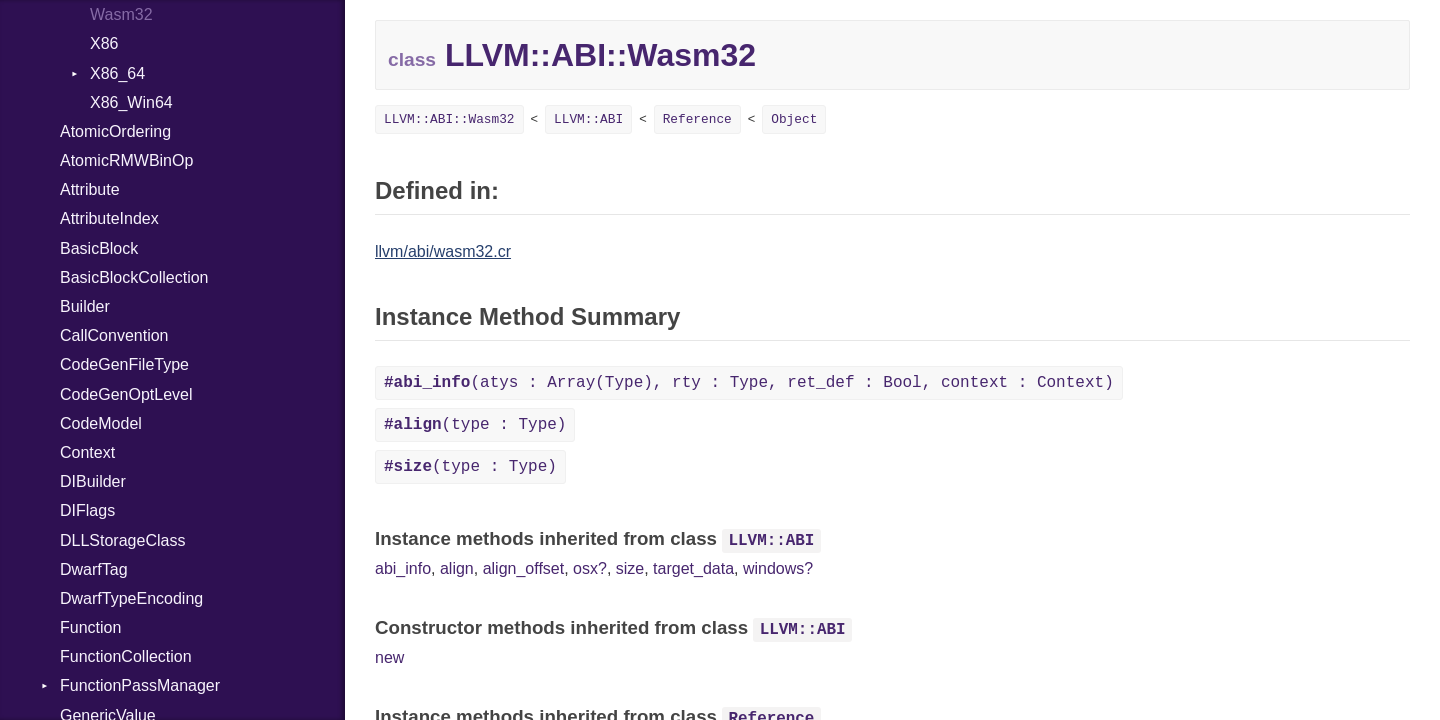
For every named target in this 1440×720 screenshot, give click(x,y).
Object (794, 119)
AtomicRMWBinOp (126, 160)
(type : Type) (475, 425)
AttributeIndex (109, 218)
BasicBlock (99, 248)
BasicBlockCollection (134, 277)
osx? (590, 568)
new (389, 657)
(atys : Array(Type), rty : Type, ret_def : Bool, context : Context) (749, 383)
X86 (104, 43)
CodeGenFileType (124, 364)
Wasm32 (121, 14)
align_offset (524, 568)
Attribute (90, 189)
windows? (778, 568)
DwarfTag (94, 569)
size (630, 568)
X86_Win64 (131, 102)
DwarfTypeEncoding (131, 598)
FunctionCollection (126, 656)
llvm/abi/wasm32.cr (443, 251)
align (457, 568)
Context (87, 452)
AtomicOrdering (115, 131)
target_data (693, 568)
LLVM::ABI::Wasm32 (449, 119)
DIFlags (87, 510)
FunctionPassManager (140, 685)
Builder (85, 306)
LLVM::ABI (588, 119)
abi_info (403, 568)
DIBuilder (93, 481)
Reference (697, 119)
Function (90, 627)
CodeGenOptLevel (126, 394)
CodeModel (101, 423)
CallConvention (114, 335)
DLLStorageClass (122, 540)
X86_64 (117, 73)
